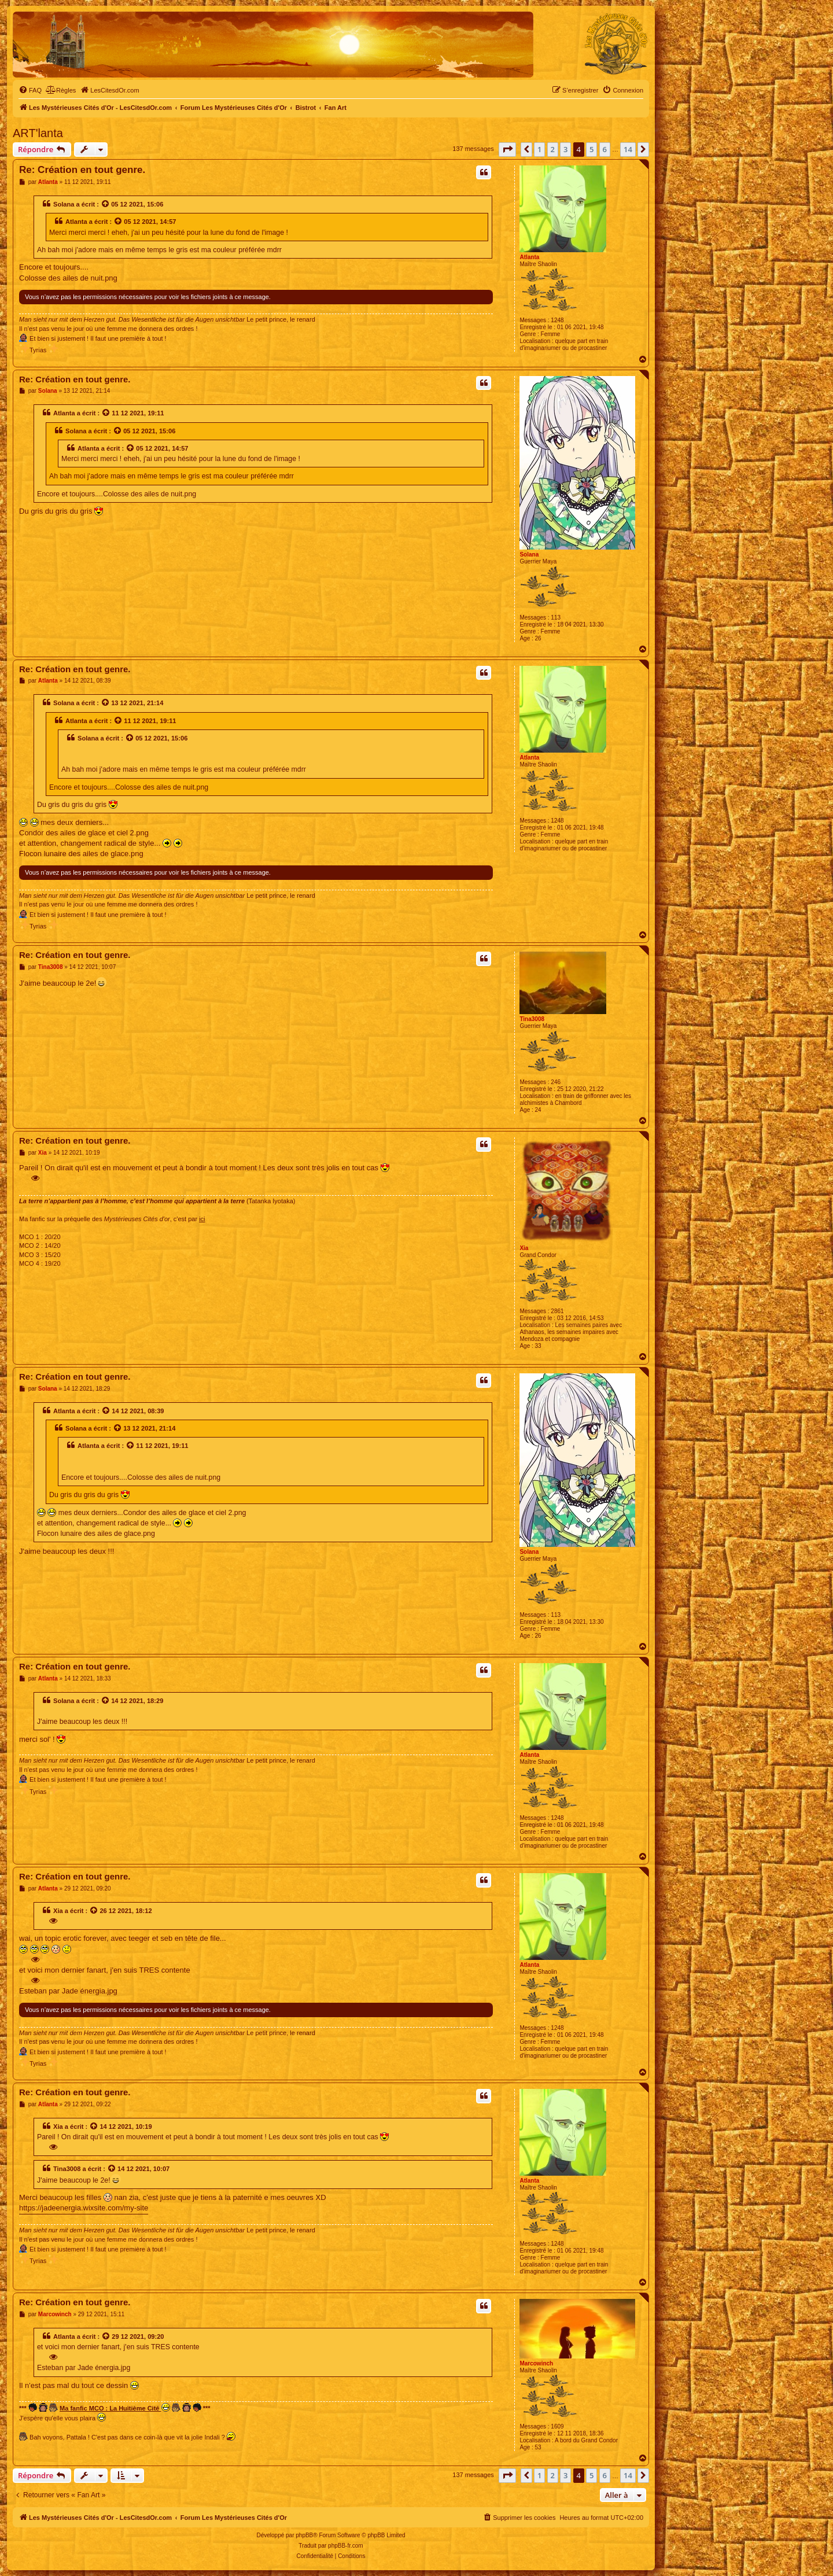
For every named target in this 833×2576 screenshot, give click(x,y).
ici (202, 1218)
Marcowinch (536, 2363)
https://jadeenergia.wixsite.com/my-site (83, 2207)
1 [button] (539, 149)
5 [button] (591, 149)
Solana (63, 204)
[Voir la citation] (106, 204)
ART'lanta (38, 133)
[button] (507, 149)
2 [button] (553, 149)
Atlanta (529, 257)
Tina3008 (531, 1019)
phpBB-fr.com (345, 2545)
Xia (523, 1248)
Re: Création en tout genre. (82, 169)
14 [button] (628, 149)
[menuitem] (30, 90)
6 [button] (605, 149)
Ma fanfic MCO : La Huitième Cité (114, 2407)
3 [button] (565, 149)
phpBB (304, 2535)
